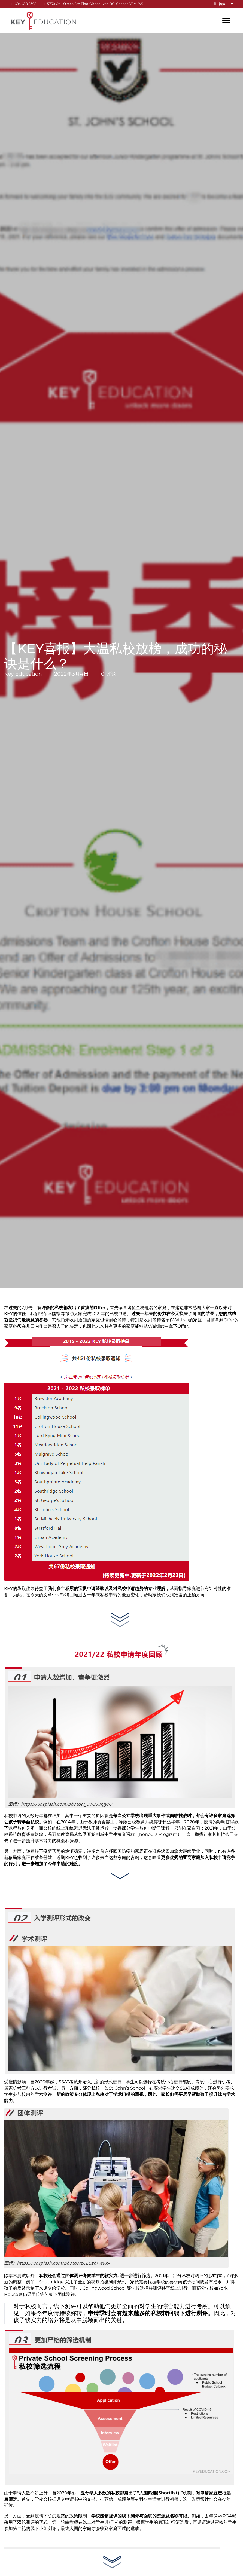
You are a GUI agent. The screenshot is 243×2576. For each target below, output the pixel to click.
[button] (227, 4)
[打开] (226, 20)
